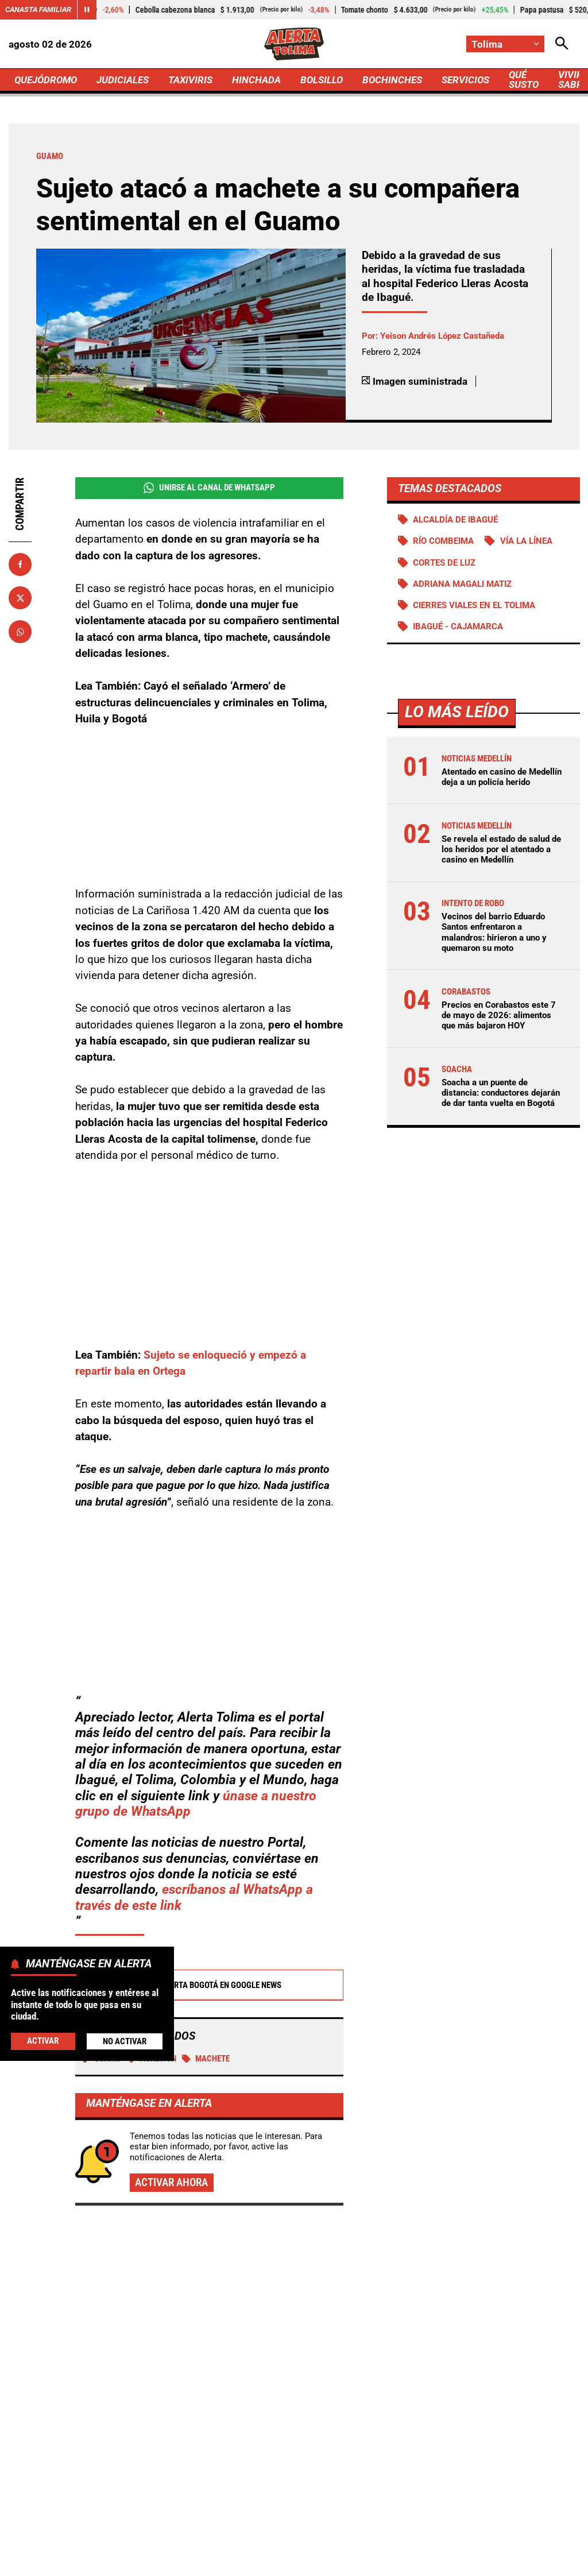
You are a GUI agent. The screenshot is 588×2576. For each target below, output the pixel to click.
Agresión (152, 1932)
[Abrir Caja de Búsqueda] (561, 44)
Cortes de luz (443, 563)
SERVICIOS (465, 80)
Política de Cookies (251, 2562)
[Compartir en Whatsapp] (20, 631)
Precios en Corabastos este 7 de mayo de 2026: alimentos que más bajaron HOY (498, 1015)
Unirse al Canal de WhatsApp (209, 487)
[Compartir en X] (20, 597)
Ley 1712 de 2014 (339, 2562)
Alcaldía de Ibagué (454, 520)
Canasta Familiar (38, 9)
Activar (43, 2041)
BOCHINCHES (392, 80)
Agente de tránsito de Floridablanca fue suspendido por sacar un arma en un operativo (288, 2266)
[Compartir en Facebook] (20, 564)
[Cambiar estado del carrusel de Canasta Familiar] (86, 10)
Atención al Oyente (360, 2542)
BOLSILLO (321, 80)
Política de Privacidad (266, 2542)
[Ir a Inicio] (294, 44)
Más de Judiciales (99, 2147)
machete (206, 1932)
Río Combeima (442, 541)
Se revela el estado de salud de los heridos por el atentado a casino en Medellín (500, 849)
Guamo (100, 1932)
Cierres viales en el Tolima (473, 605)
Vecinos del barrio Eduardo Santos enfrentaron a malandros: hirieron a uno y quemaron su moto (493, 932)
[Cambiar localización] (505, 44)
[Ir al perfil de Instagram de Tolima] (329, 2450)
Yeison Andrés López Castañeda (442, 336)
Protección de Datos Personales (471, 2542)
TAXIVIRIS (190, 80)
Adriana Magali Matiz (461, 584)
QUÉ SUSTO (524, 79)
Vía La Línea (526, 541)
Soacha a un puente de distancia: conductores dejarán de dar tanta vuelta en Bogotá (500, 1092)
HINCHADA (256, 80)
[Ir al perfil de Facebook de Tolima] (255, 2450)
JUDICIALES (122, 80)
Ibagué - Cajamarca (457, 626)
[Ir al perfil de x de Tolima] (291, 2450)
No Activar (124, 2041)
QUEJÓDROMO (45, 80)
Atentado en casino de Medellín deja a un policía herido (501, 777)
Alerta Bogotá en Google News (209, 1859)
